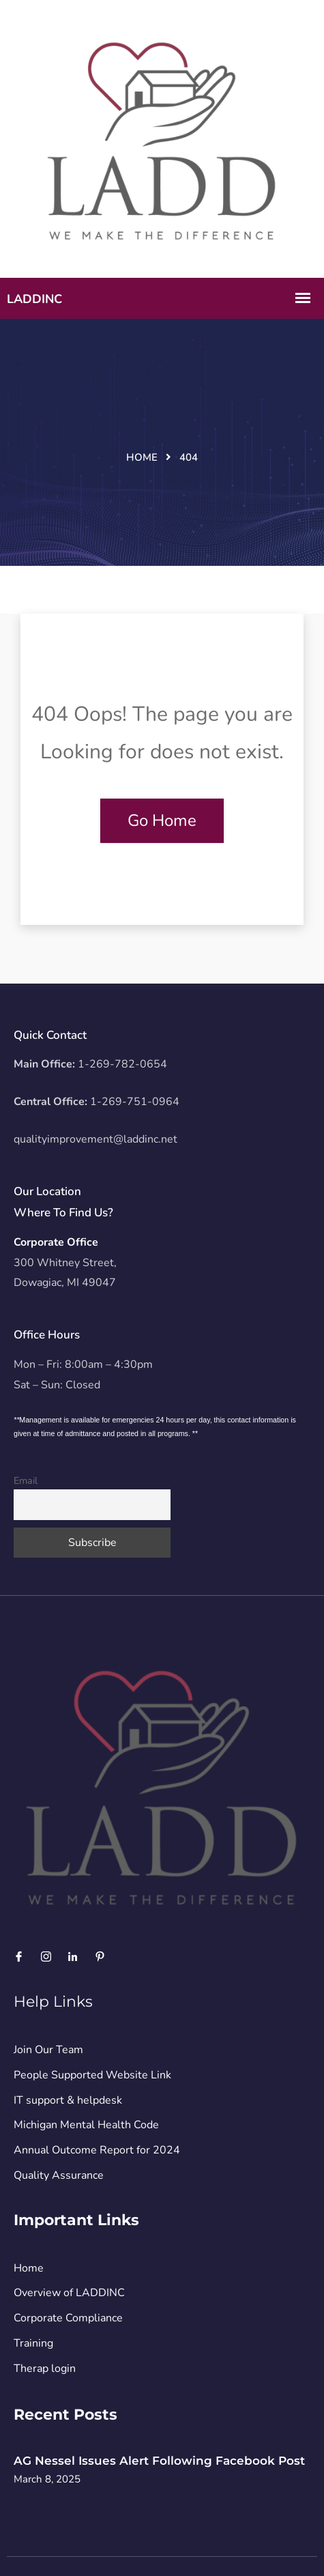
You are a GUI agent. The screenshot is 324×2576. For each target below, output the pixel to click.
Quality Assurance (59, 2175)
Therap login (45, 2368)
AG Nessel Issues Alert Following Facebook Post (159, 2460)
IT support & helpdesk (68, 2100)
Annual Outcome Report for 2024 (97, 2150)
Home (142, 457)
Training (33, 2343)
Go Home (162, 820)
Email (26, 1480)
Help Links (53, 2001)
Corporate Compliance (68, 2317)
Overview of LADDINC (69, 2292)
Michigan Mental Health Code (86, 2124)
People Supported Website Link (92, 2075)
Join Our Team (48, 2049)
